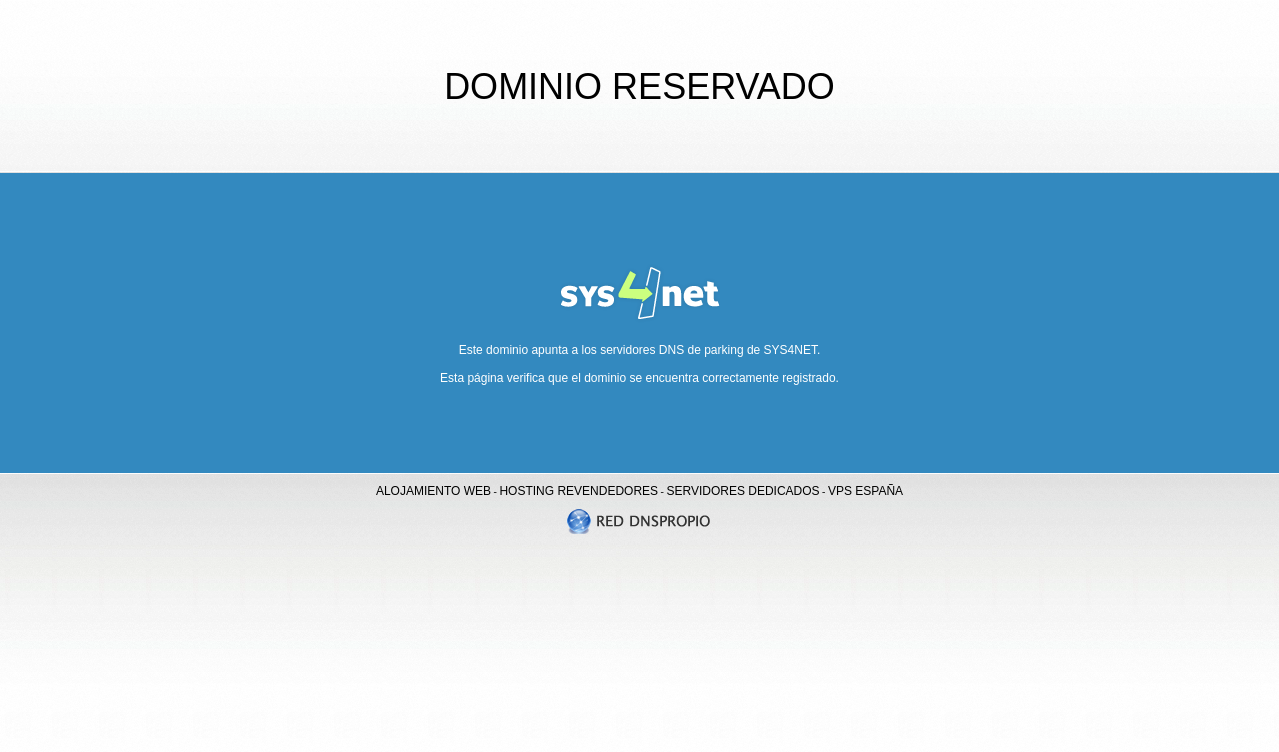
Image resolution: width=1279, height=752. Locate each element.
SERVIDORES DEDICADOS (742, 491)
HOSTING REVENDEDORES (578, 491)
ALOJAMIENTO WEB (433, 491)
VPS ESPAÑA (865, 491)
